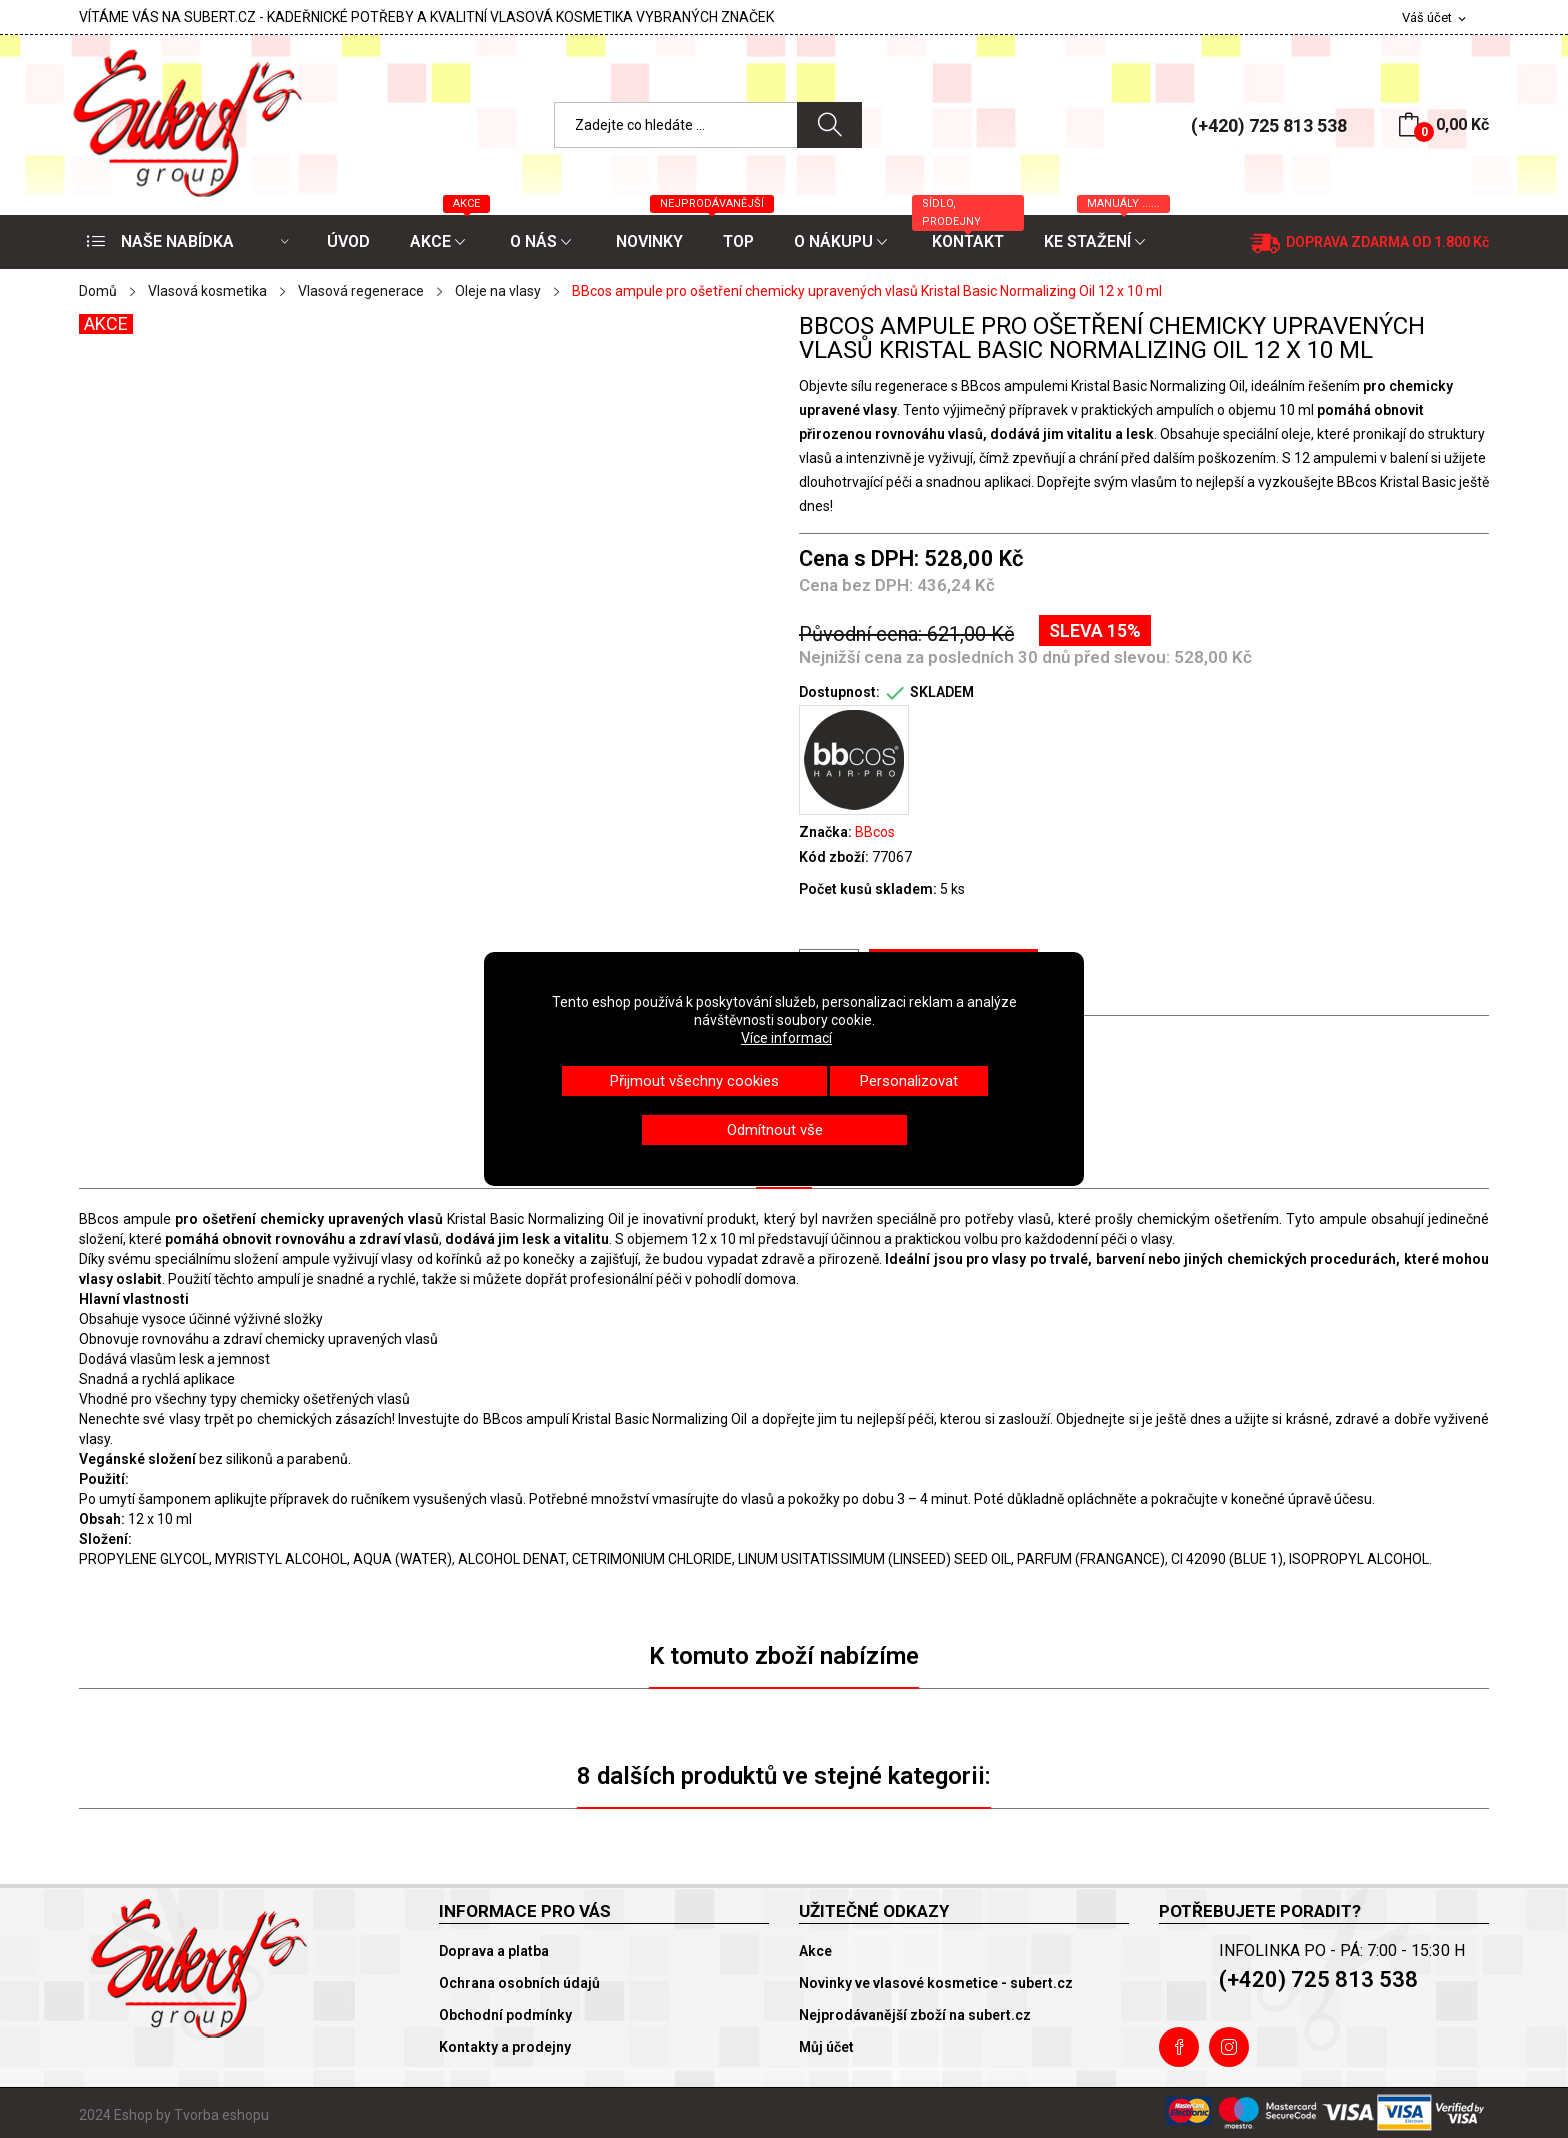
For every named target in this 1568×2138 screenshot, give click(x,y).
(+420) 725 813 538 (1269, 125)
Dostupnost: (839, 692)
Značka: (825, 832)
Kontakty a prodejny (505, 2047)
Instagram (1229, 2047)
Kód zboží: (834, 857)
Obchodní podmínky (505, 2015)
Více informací (786, 1038)
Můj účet (826, 2047)
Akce (815, 1951)
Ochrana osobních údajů (519, 1983)
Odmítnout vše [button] (775, 1130)
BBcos (875, 832)
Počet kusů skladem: (868, 889)
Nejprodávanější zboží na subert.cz (915, 2015)
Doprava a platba (494, 1951)
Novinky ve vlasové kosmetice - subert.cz (936, 1983)
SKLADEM (942, 692)
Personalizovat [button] (909, 1081)
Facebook (1179, 2047)
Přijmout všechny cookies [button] (694, 1081)
